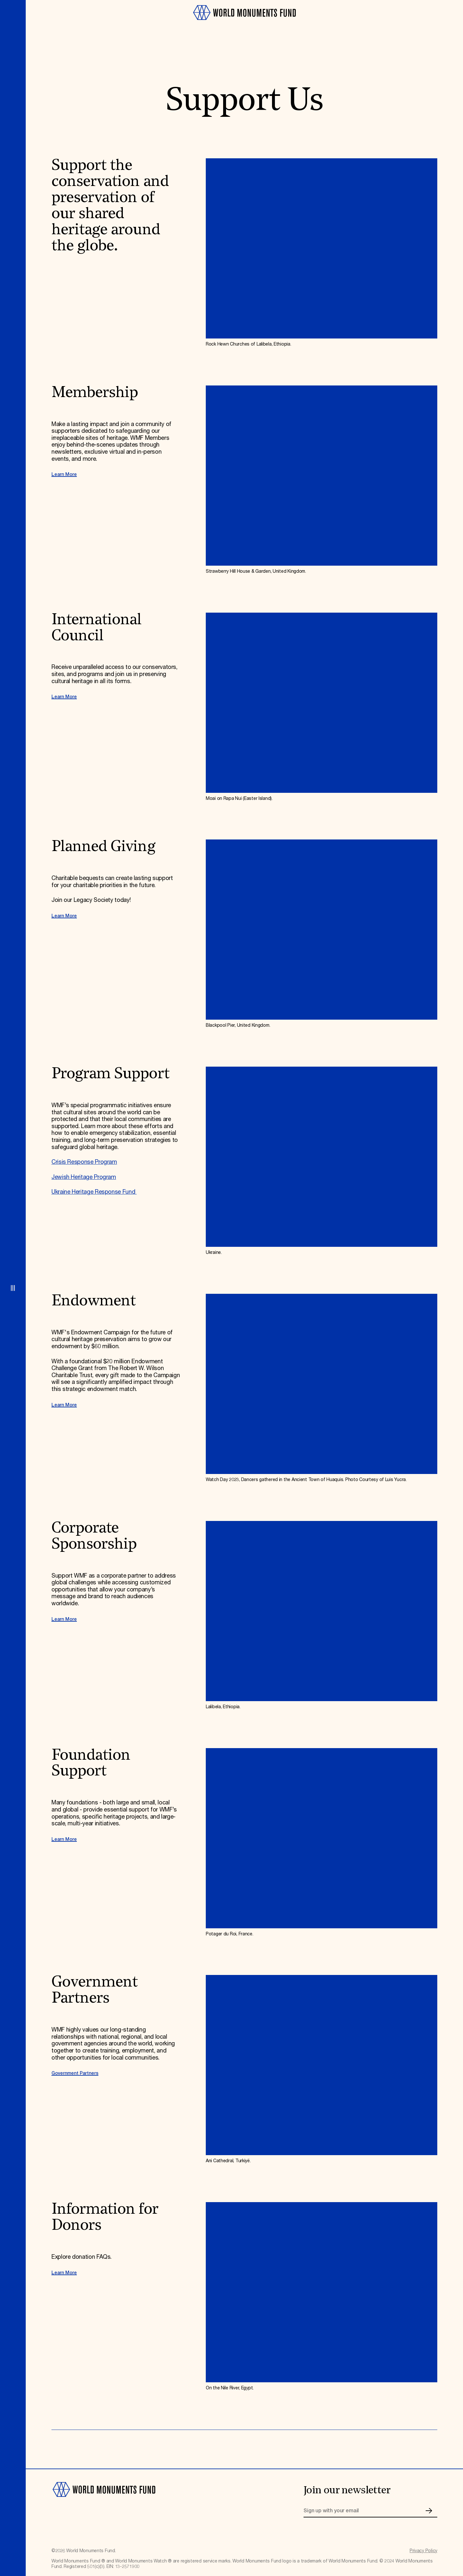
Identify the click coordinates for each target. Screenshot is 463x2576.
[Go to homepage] (244, 23)
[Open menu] (13, 1288)
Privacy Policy (423, 2550)
